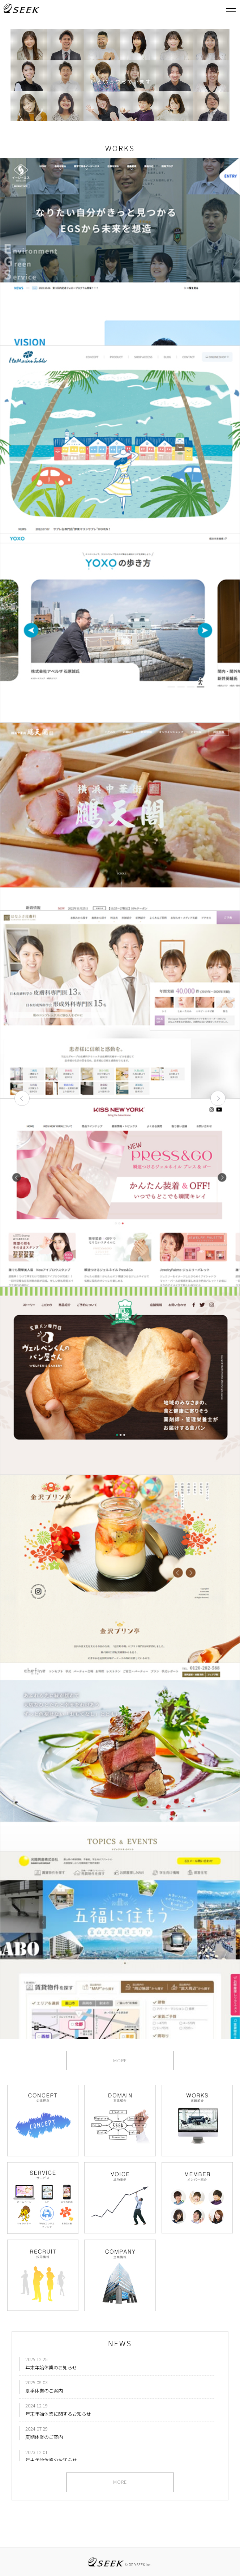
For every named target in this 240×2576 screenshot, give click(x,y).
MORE (120, 2060)
